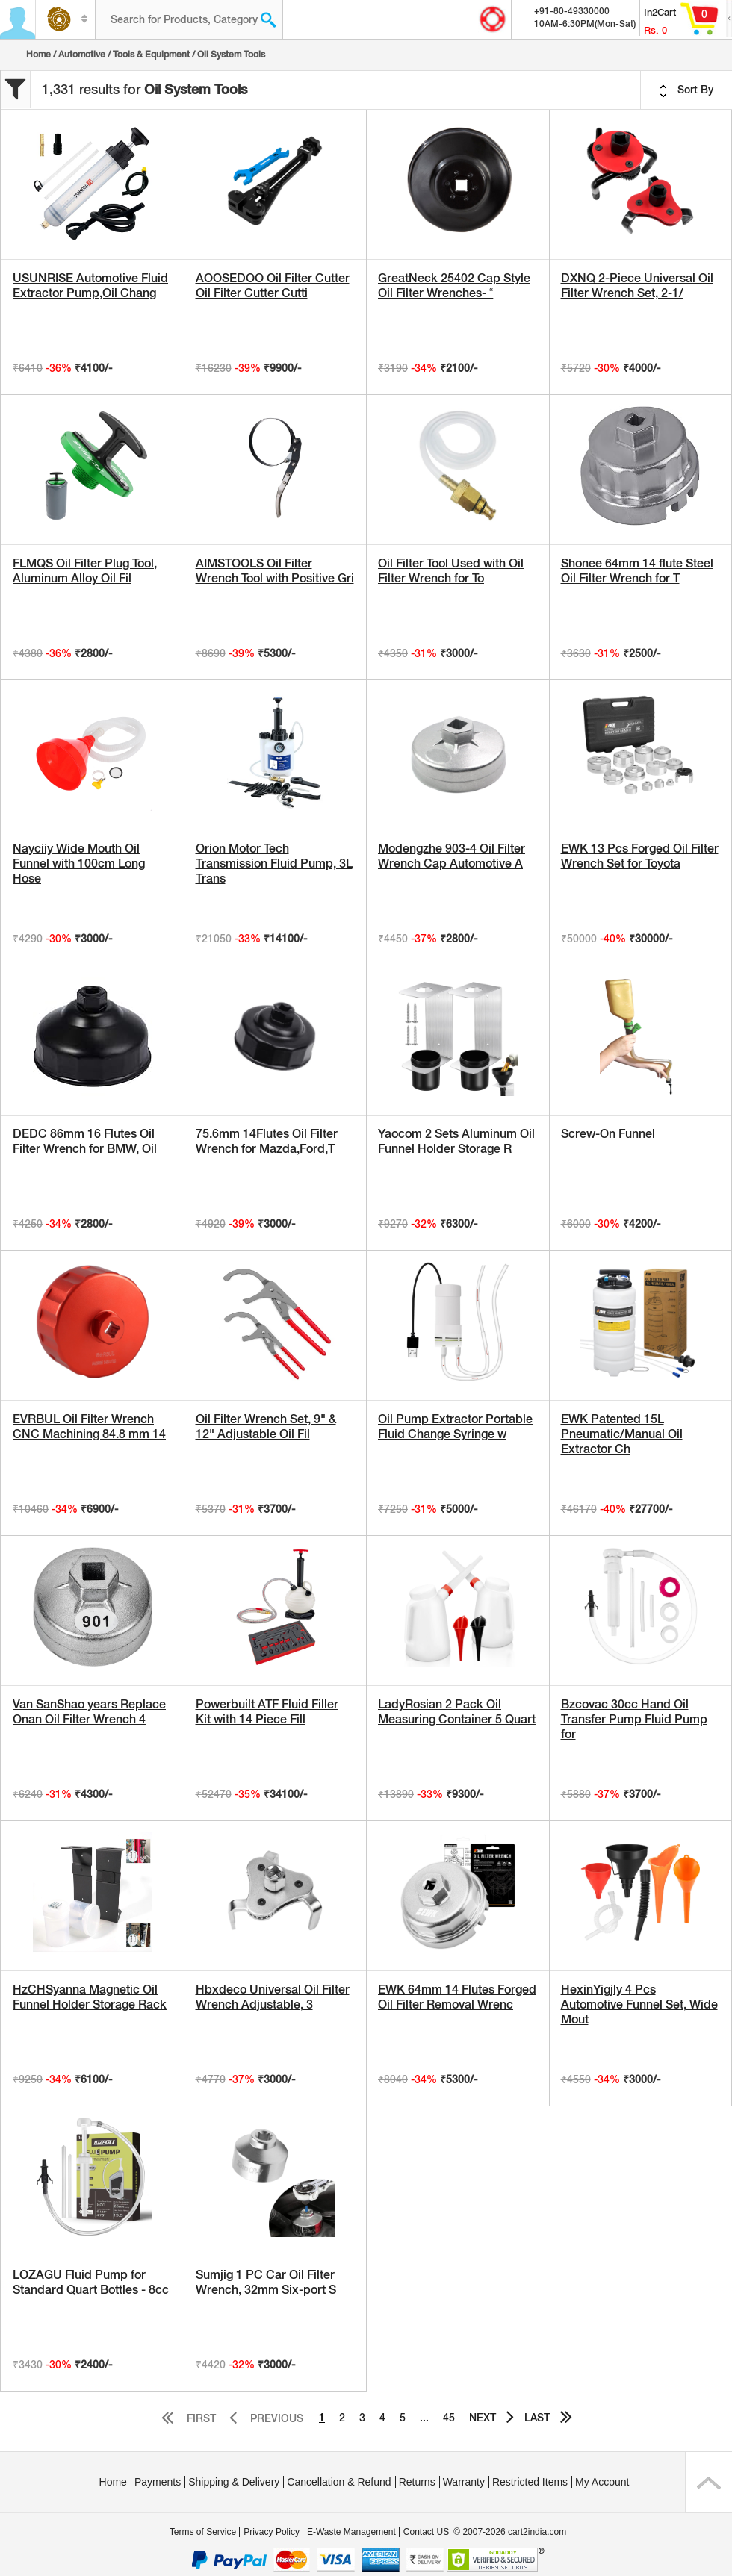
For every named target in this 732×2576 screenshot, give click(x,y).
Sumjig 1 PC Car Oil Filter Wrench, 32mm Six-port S (266, 2282)
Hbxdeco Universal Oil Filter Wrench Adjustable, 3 (273, 1997)
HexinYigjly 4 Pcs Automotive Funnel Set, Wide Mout (639, 2004)
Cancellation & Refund (339, 2482)
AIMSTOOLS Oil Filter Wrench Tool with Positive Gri (275, 570)
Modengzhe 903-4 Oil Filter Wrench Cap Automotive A (451, 856)
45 (449, 2418)
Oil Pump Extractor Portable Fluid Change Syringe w (455, 1426)
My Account (602, 2482)
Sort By (686, 90)
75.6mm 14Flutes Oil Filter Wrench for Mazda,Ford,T (267, 1141)
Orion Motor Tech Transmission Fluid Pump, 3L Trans (274, 863)
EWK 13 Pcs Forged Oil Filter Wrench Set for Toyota (640, 856)
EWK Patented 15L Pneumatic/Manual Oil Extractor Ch (622, 1434)
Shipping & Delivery (233, 2482)
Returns (417, 2482)
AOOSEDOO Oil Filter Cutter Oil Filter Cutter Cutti (273, 285)
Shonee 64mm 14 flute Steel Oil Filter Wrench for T (637, 570)
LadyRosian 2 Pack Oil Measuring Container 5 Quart (457, 1711)
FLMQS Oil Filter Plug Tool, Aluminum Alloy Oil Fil (85, 570)
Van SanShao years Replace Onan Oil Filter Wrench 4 (89, 1711)
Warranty (464, 2482)
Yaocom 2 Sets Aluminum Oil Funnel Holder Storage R (456, 1141)
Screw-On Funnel (608, 1134)
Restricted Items (530, 2482)
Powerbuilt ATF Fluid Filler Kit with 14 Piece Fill (267, 1711)
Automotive (81, 54)
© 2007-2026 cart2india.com (509, 2532)
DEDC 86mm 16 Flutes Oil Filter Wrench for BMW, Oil (85, 1141)
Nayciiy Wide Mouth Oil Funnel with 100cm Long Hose (79, 863)
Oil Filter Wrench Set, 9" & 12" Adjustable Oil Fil (266, 1426)
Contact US (426, 2532)
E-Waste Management (351, 2532)
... (424, 2418)
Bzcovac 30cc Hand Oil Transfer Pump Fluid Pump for (634, 1719)
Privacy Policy (272, 2532)
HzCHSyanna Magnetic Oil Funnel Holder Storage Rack (90, 1997)
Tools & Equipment (151, 54)
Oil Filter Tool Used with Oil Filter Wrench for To (451, 570)
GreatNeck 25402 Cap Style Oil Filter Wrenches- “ (454, 285)
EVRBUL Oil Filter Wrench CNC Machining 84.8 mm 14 (89, 1426)
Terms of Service (203, 2532)
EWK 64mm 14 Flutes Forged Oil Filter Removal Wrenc (457, 1997)
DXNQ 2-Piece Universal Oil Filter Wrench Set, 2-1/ (637, 285)
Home (38, 54)
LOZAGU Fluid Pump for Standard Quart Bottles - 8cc (91, 2282)
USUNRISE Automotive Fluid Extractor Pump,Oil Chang (90, 285)
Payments (157, 2482)
